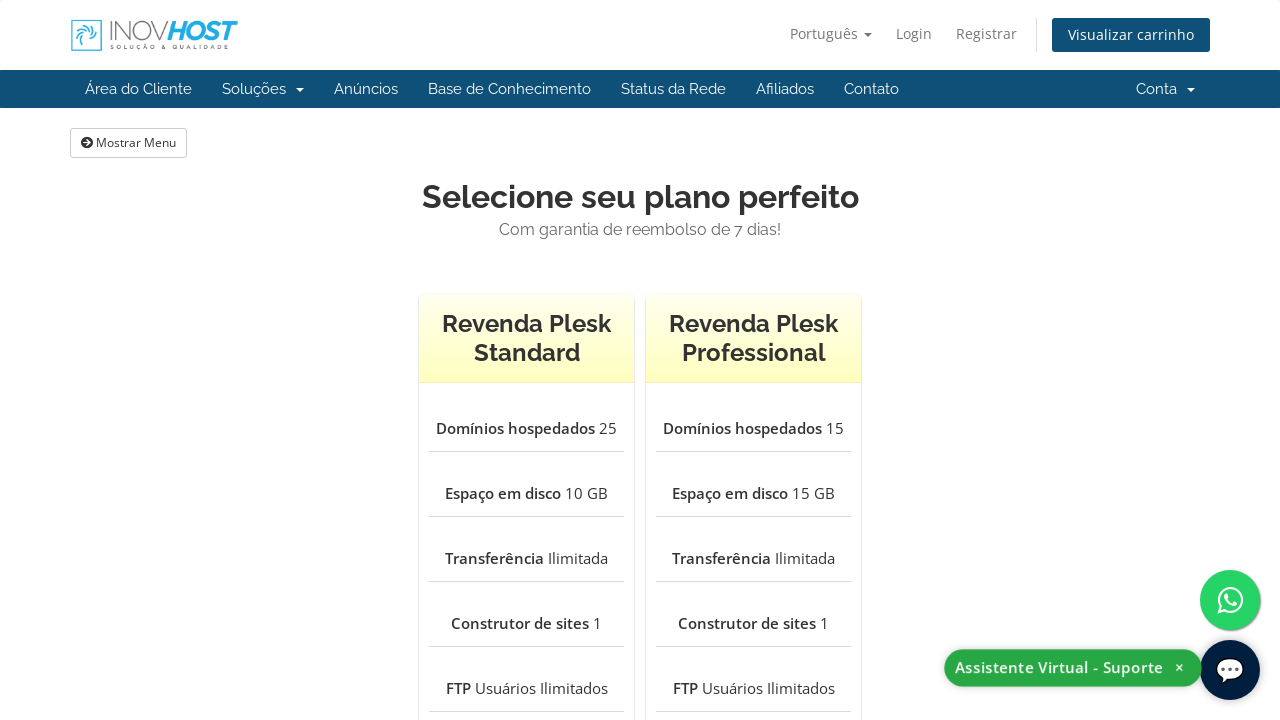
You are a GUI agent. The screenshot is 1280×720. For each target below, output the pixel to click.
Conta (1165, 89)
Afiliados (785, 89)
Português (831, 33)
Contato (871, 89)
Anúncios (366, 89)
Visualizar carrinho (1131, 34)
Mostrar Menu (128, 142)
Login (914, 33)
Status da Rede (673, 89)
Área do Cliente (138, 89)
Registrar (986, 33)
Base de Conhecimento (509, 89)
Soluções (263, 89)
